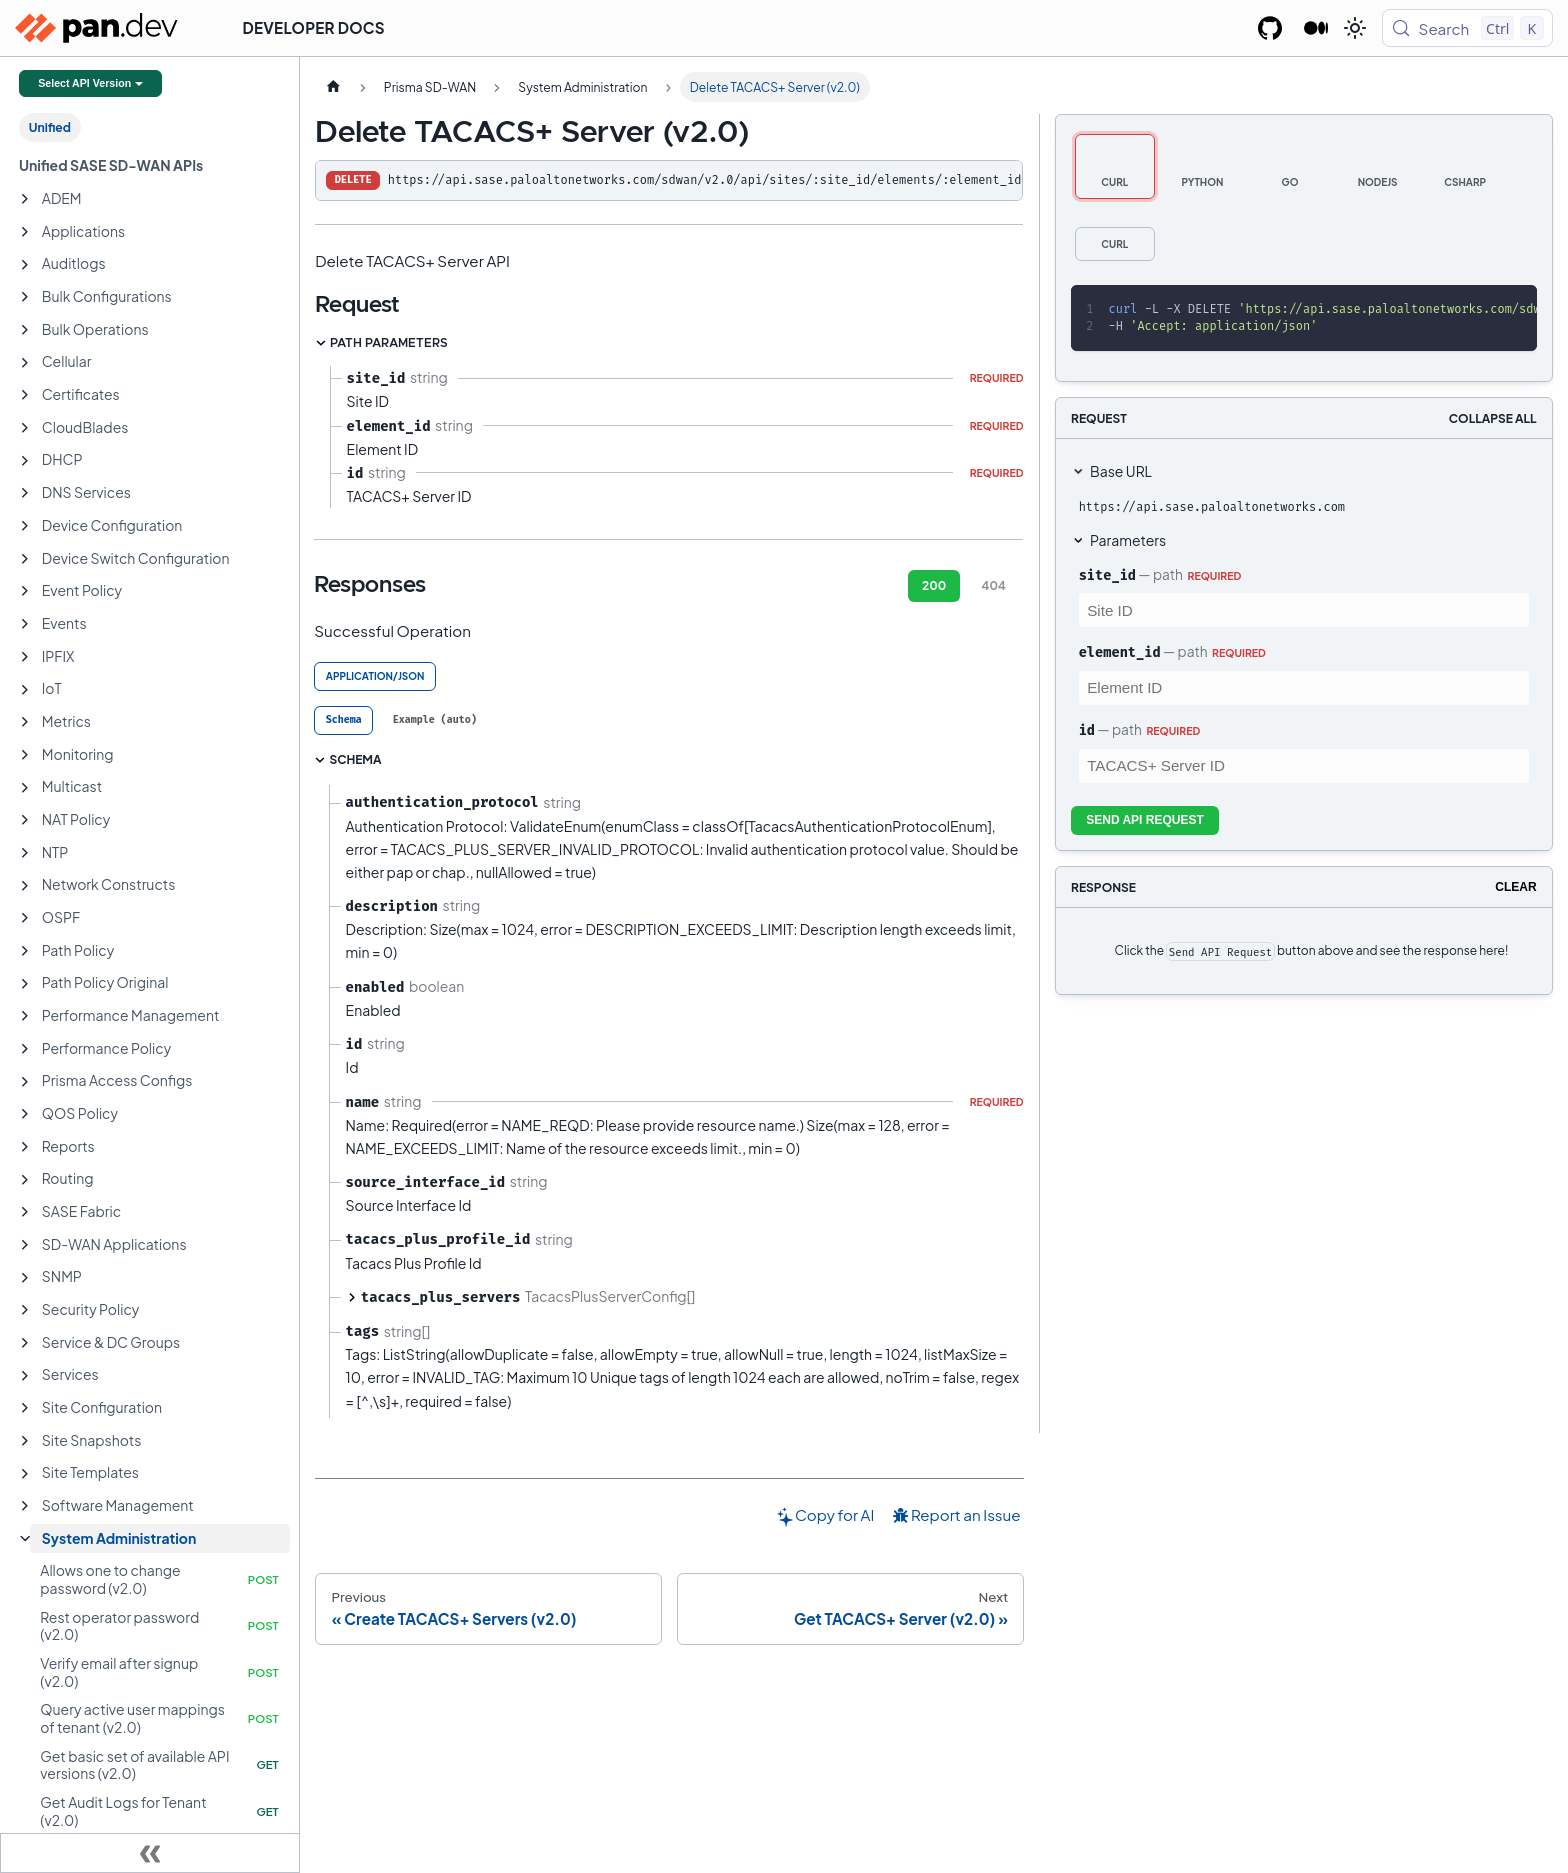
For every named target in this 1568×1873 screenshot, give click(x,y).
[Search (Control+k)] (1467, 28)
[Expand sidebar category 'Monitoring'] (25, 755)
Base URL (1121, 471)
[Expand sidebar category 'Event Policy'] (25, 591)
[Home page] (333, 87)
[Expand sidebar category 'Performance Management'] (25, 1016)
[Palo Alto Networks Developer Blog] (1316, 28)
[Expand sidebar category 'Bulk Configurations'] (25, 297)
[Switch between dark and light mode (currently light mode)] (1355, 28)
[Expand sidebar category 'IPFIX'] (25, 657)
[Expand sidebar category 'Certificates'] (25, 395)
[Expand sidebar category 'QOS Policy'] (25, 1114)
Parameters (1128, 540)
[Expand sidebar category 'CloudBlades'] (25, 428)
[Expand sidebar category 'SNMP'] (25, 1278)
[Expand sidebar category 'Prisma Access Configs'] (25, 1082)
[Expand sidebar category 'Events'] (25, 624)
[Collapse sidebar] (150, 1853)
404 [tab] (994, 585)
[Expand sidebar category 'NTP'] (25, 853)
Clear (1515, 887)
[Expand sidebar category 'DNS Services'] (25, 493)
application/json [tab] (375, 676)
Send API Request (1145, 820)
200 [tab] (934, 585)
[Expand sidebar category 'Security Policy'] (25, 1310)
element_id (1120, 652)
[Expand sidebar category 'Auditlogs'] (25, 265)
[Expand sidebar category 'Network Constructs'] (25, 886)
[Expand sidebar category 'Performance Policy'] (25, 1049)
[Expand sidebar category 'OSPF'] (25, 918)
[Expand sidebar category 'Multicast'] (25, 788)
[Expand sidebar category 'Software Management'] (25, 1506)
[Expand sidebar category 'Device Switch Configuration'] (25, 559)
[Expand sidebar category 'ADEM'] (25, 199)
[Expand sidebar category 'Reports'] (25, 1147)
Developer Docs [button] (314, 27)
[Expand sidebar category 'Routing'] (25, 1180)
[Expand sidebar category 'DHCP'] (25, 461)
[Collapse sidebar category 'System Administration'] (25, 1539)
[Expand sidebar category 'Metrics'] (25, 722)
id (1087, 730)
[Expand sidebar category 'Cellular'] (25, 363)
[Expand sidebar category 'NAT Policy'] (25, 820)
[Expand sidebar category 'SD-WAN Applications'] (25, 1245)
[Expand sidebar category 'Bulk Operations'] (25, 330)
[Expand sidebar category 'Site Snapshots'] (25, 1441)
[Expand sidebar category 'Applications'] (25, 232)
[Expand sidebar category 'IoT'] (25, 690)
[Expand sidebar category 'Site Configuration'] (25, 1408)
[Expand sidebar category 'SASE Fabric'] (25, 1212)
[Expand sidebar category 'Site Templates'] (25, 1474)
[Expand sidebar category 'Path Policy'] (25, 951)
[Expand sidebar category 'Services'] (25, 1376)
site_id (1107, 575)
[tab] (343, 720)
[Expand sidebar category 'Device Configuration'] (25, 526)
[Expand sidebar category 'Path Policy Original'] (25, 984)
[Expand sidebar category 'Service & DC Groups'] (25, 1343)
